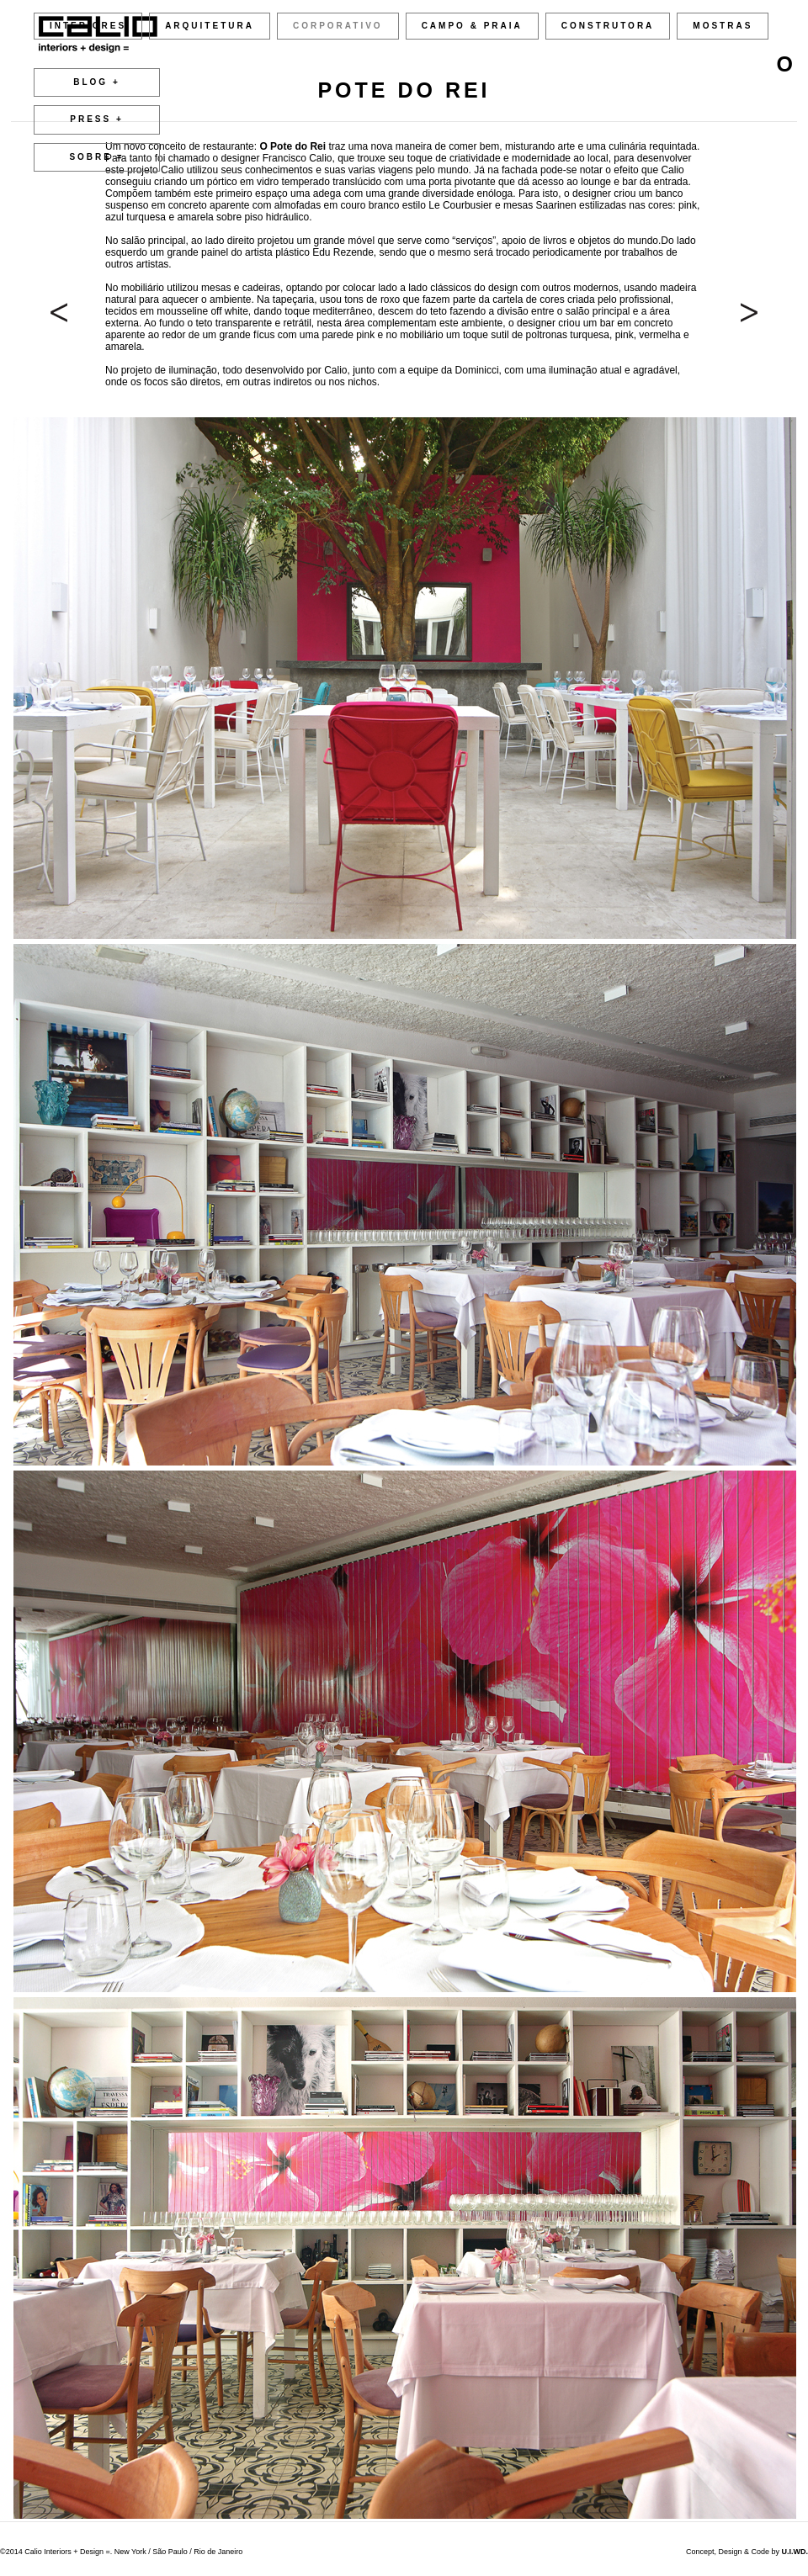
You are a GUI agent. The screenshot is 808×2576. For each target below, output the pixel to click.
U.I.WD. (795, 2551)
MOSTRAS (722, 25)
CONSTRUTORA (608, 25)
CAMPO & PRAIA (472, 25)
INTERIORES (88, 25)
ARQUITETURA (209, 25)
